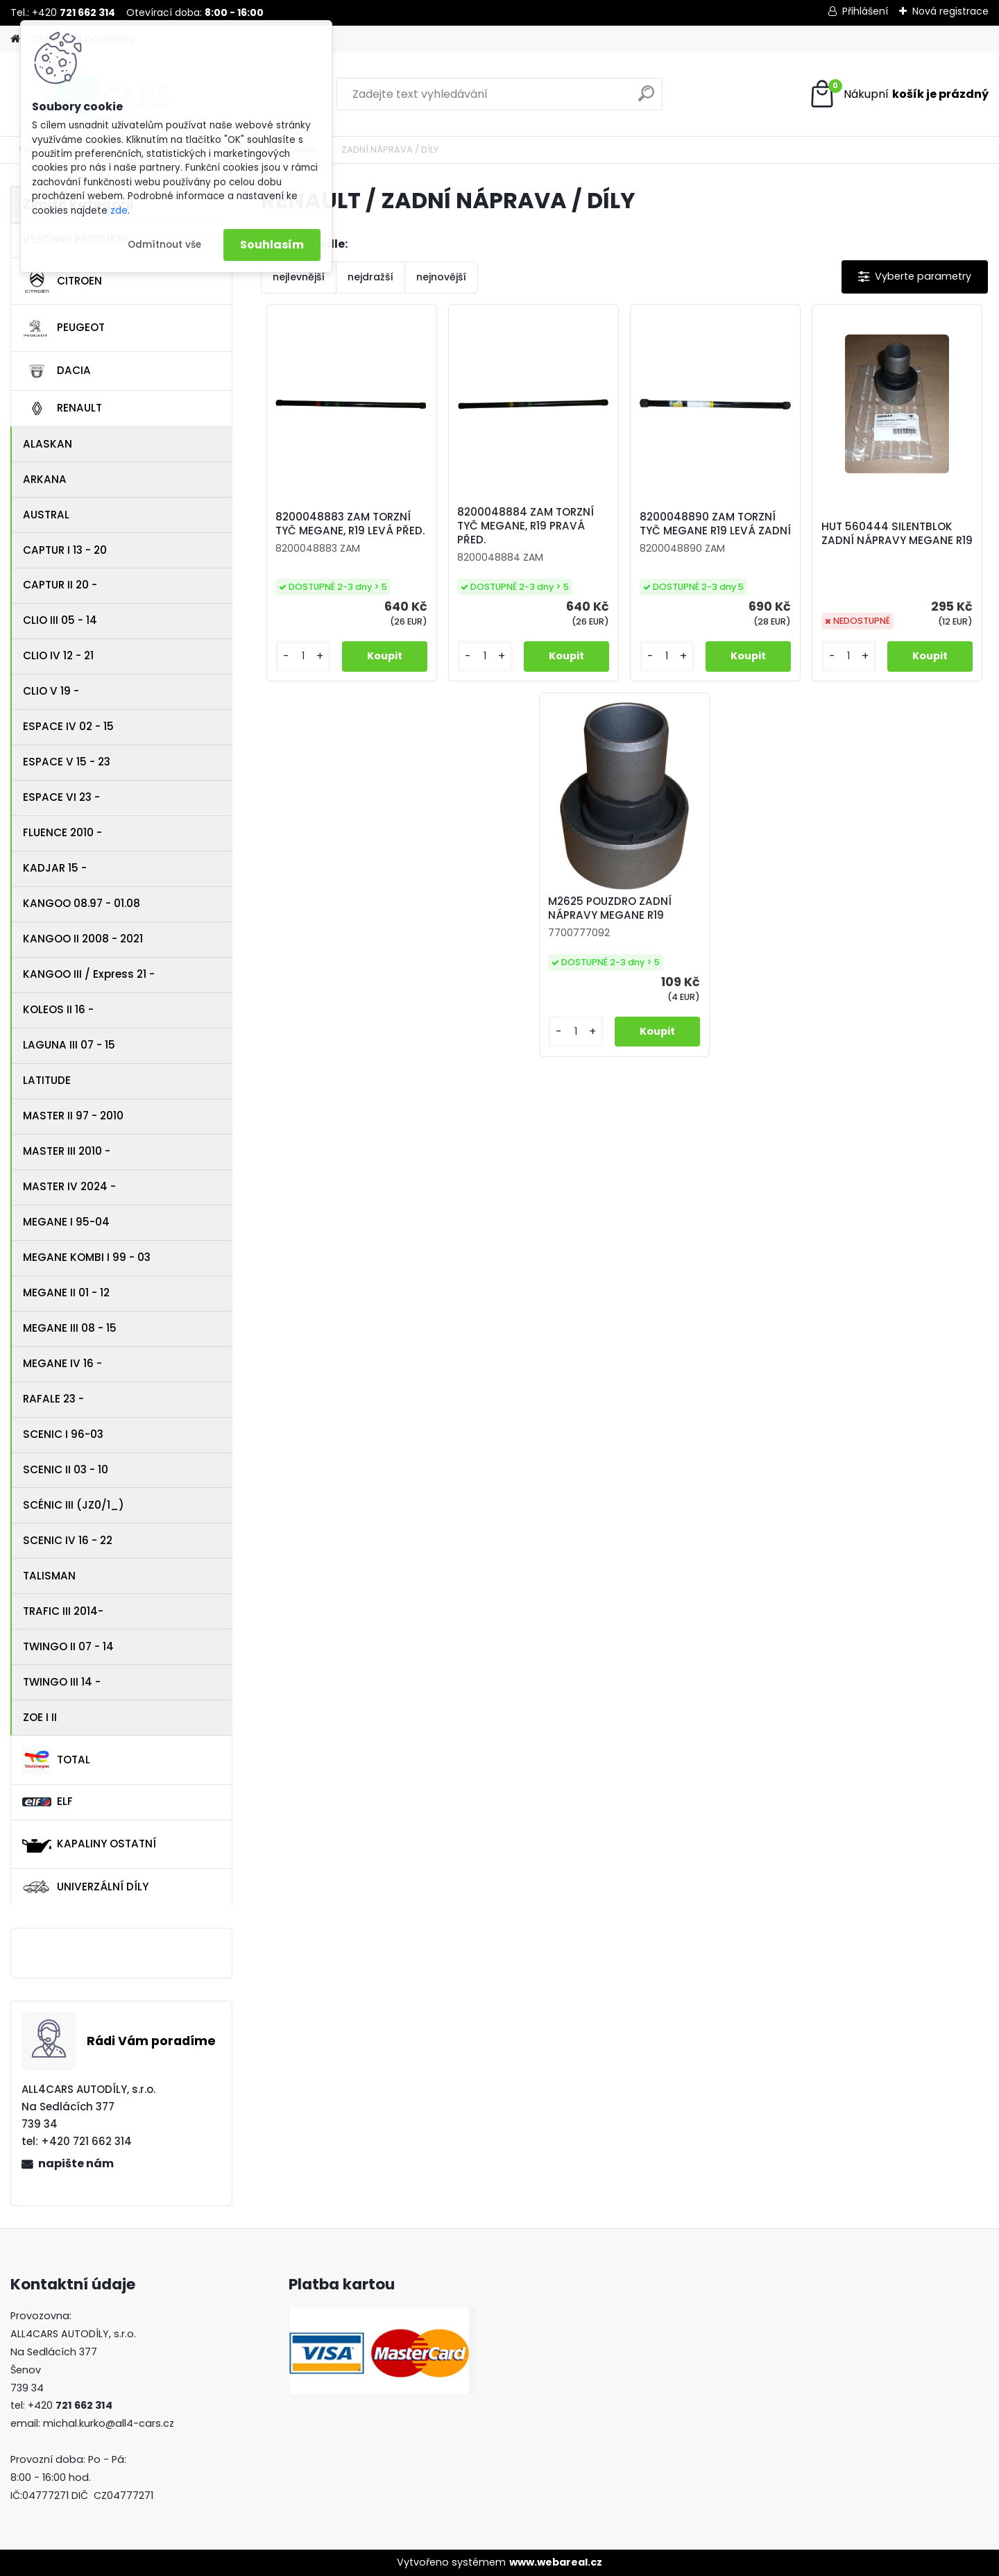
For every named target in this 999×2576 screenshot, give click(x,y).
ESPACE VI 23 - (61, 797)
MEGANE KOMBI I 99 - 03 (87, 1257)
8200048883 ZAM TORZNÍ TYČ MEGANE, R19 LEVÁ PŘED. (350, 524)
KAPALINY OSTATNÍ (89, 1843)
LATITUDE (47, 1080)
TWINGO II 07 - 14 (68, 1646)
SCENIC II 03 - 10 (65, 1469)
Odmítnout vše (164, 244)
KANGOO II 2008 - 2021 (83, 938)
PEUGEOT (63, 328)
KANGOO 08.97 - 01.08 (81, 903)
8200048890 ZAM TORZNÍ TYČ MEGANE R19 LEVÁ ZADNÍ (715, 524)
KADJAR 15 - (55, 868)
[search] (646, 98)
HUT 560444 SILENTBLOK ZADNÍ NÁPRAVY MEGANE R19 (897, 534)
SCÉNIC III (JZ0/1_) (73, 1505)
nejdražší (370, 277)
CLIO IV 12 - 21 (58, 655)
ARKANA (45, 479)
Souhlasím (272, 245)
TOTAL (56, 1759)
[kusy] (302, 656)
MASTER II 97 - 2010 (73, 1115)
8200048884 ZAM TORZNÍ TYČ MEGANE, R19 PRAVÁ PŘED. (525, 526)
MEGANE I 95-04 (66, 1221)
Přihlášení (865, 11)
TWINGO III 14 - (62, 1682)
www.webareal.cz (555, 2562)
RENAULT (62, 408)
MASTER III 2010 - (66, 1151)
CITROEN (62, 281)
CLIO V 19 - (51, 691)
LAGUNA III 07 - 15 (69, 1044)
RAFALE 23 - (53, 1398)
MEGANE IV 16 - (62, 1363)
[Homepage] (15, 39)
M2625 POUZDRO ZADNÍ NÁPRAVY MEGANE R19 (610, 908)
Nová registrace (950, 11)
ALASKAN (47, 444)
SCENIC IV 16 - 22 (67, 1540)
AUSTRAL (46, 514)
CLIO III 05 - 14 (60, 620)
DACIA (56, 371)
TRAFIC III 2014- (63, 1611)
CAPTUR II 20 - (60, 584)
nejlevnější (299, 277)
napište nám (76, 2163)
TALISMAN (49, 1575)
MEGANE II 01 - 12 (66, 1292)
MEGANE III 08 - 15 (70, 1328)
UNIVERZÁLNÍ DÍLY (85, 1887)
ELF (47, 1801)
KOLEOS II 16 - (58, 1009)
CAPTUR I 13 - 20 (65, 550)
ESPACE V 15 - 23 (66, 761)
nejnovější (441, 277)
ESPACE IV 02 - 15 (68, 726)
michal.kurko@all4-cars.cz (108, 2423)
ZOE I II (40, 1717)
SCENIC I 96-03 (63, 1434)
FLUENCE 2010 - (62, 832)
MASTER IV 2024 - (69, 1186)
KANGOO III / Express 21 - (89, 974)
